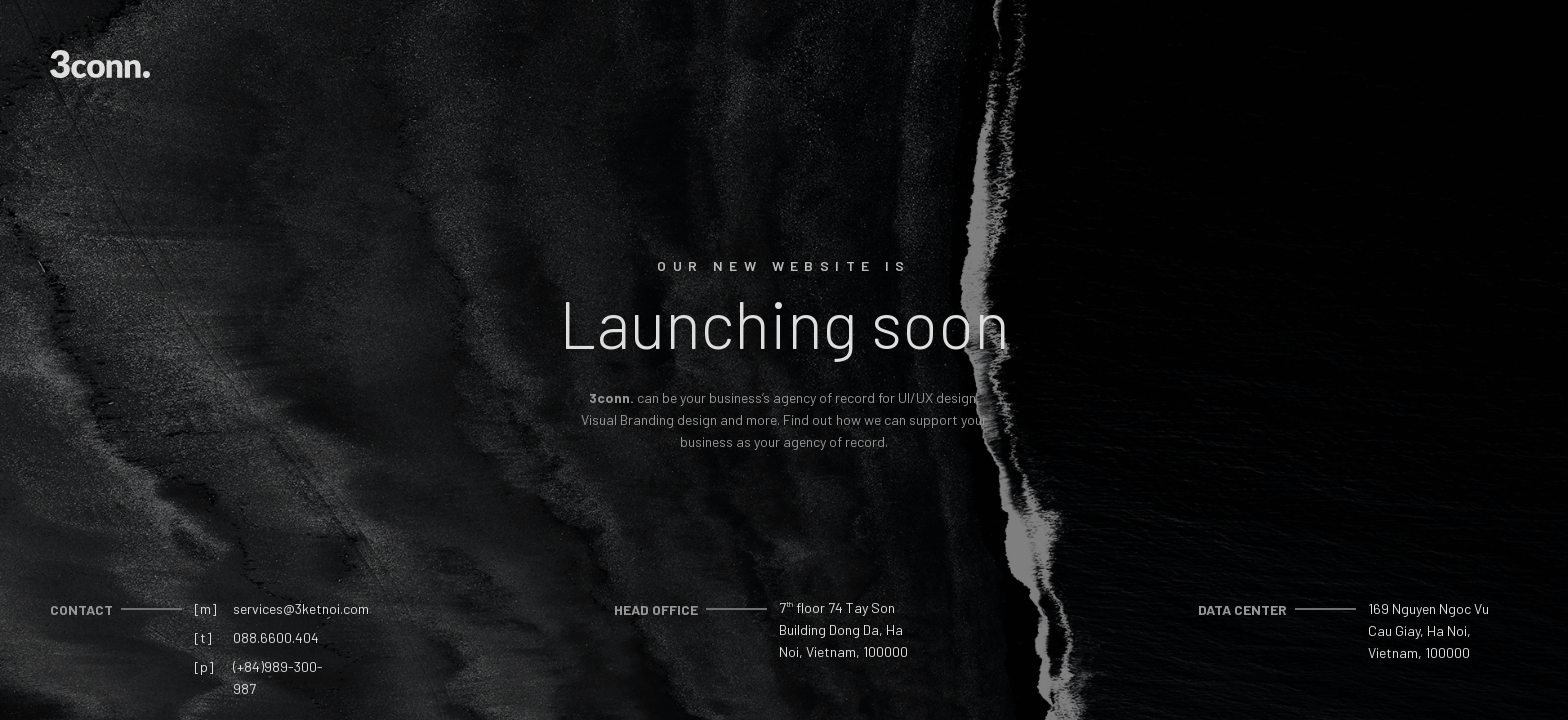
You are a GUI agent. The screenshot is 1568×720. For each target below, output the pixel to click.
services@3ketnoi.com (301, 608)
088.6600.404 (276, 637)
